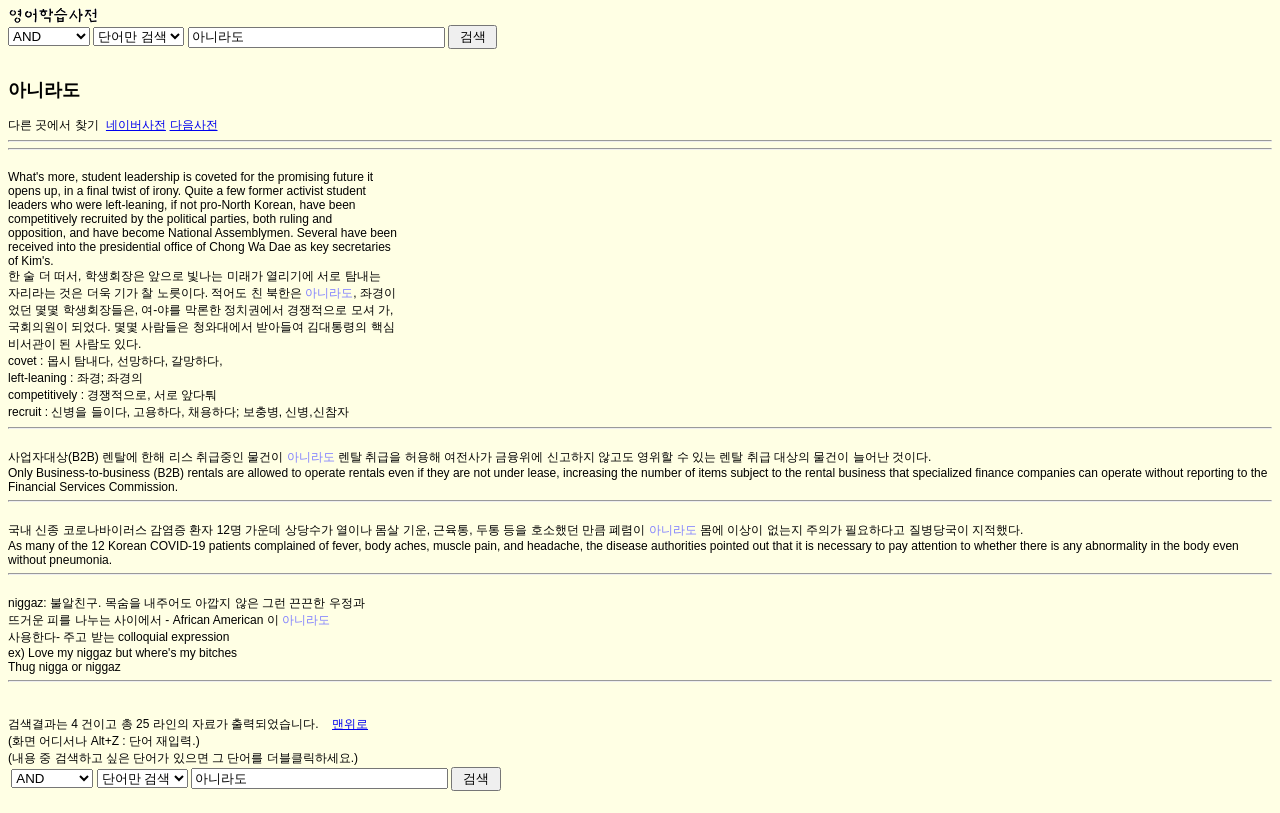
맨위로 (350, 724)
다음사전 (194, 125)
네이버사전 (136, 125)
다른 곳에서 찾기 (53, 125)
